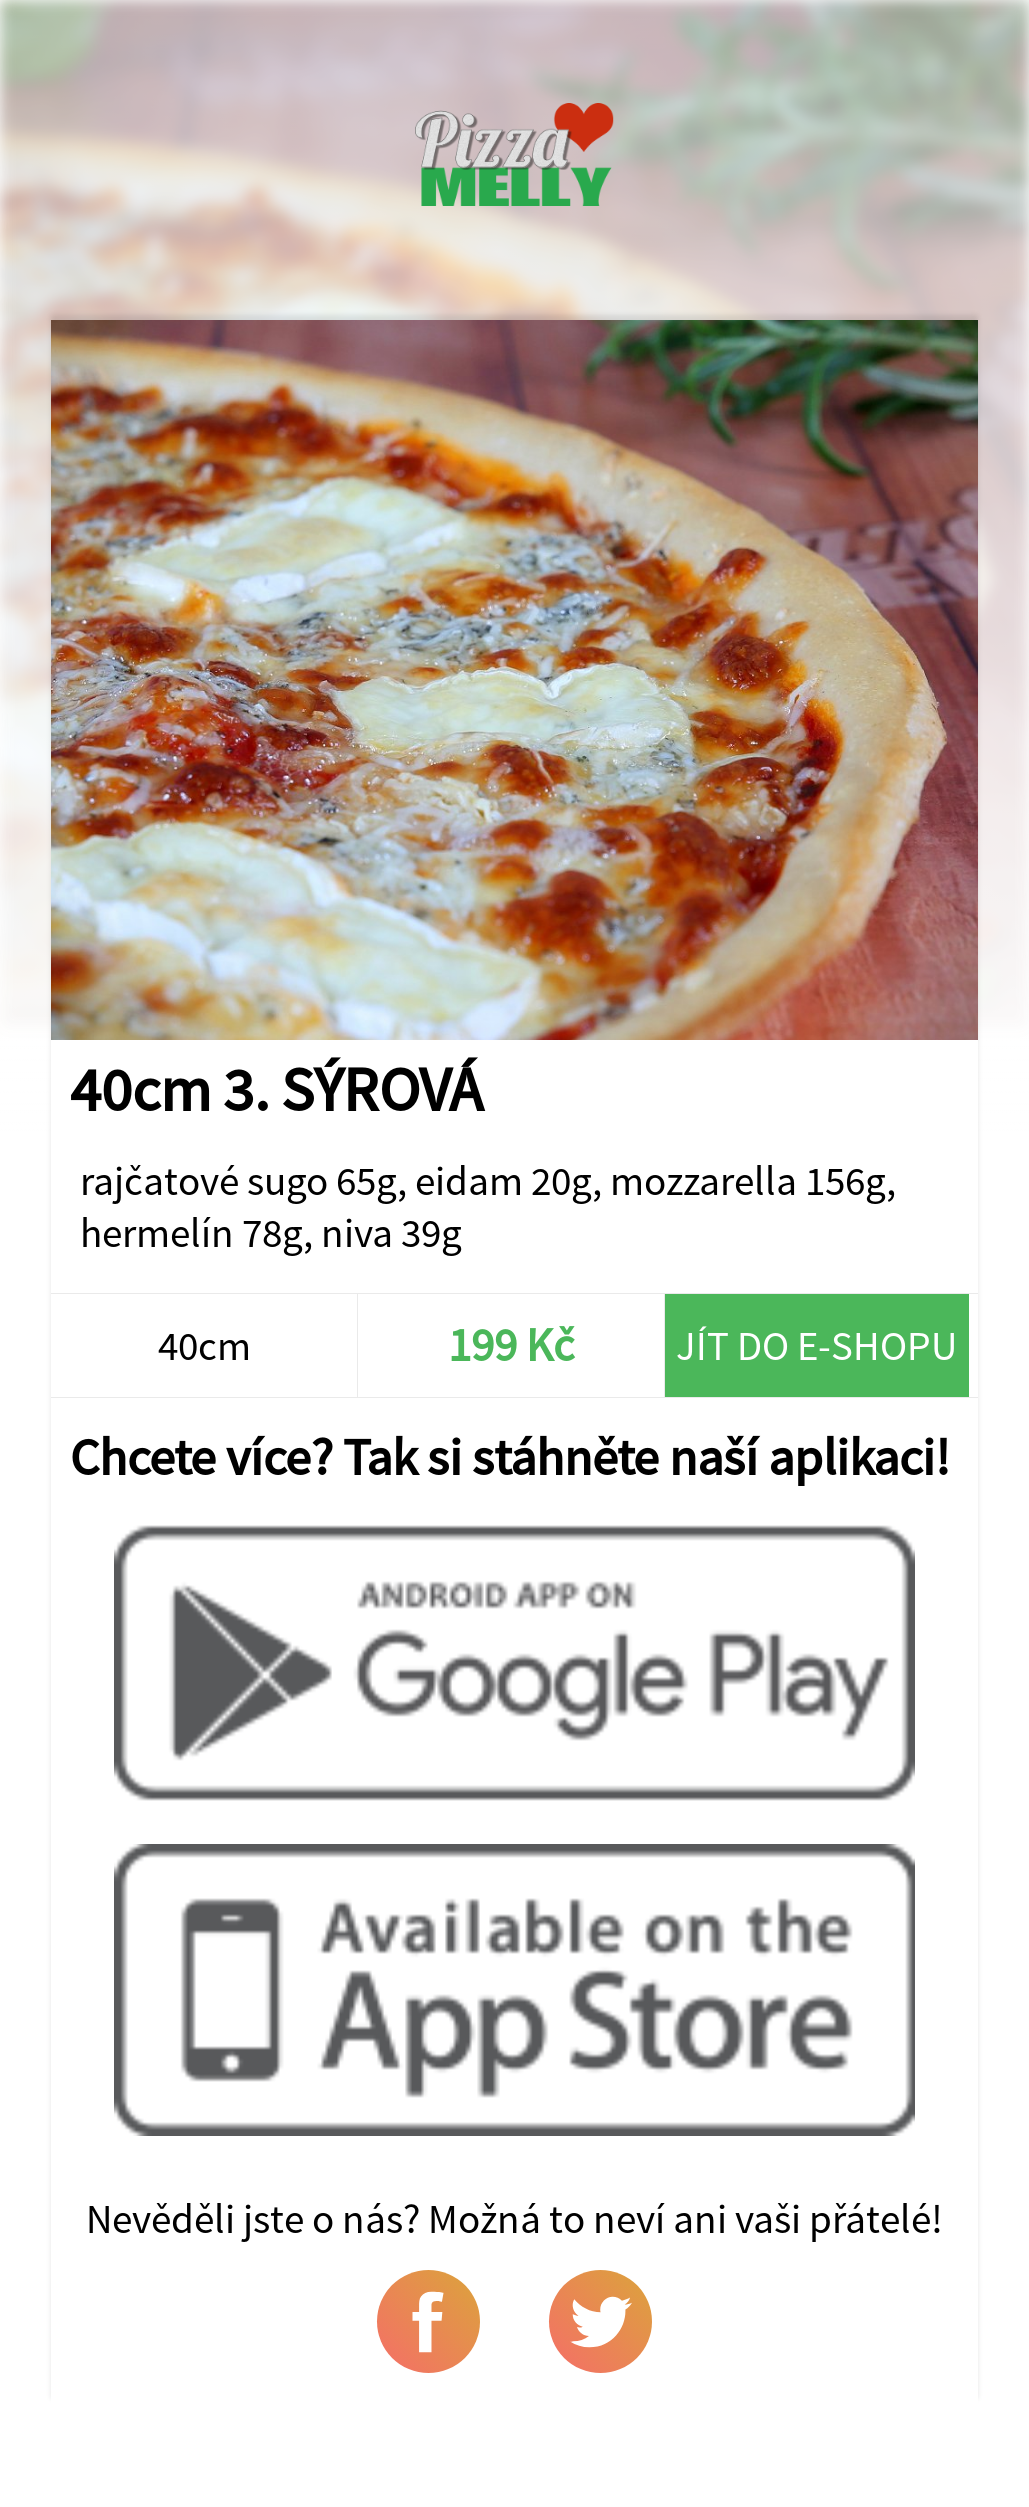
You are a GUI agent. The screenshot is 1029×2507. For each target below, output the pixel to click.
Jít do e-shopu (816, 1345)
